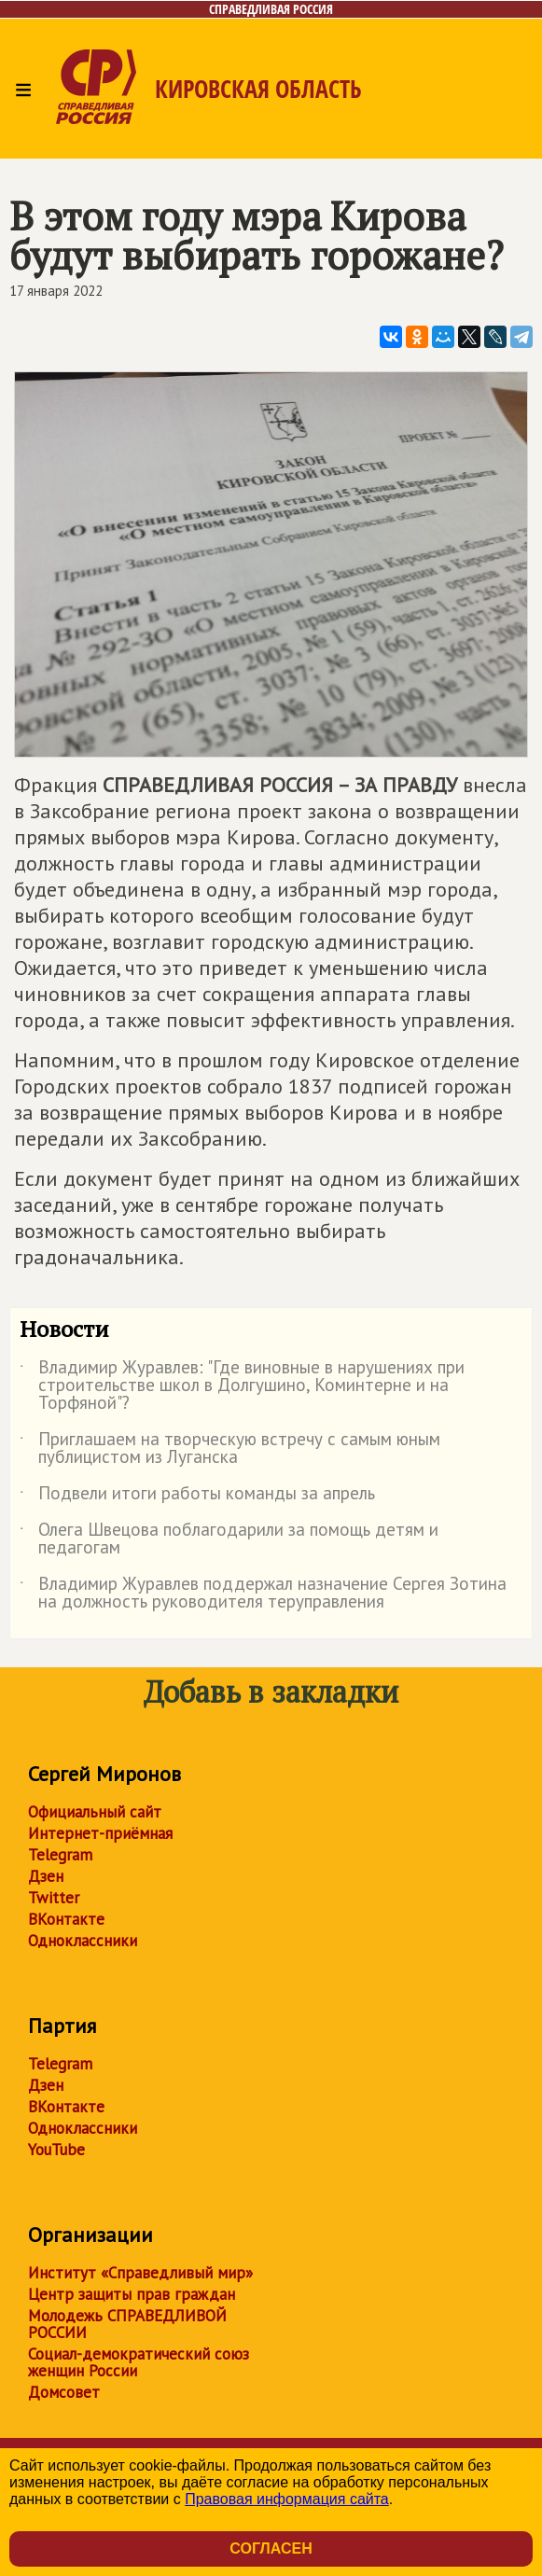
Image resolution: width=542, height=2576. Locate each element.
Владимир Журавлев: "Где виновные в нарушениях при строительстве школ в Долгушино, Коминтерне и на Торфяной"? (242, 1385)
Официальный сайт (94, 1811)
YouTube (56, 2149)
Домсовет (64, 2392)
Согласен (270, 2548)
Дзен (45, 1876)
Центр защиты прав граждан (131, 2294)
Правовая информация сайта (287, 2499)
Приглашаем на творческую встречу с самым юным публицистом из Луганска (230, 1449)
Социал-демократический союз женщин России (138, 2362)
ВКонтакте (66, 1919)
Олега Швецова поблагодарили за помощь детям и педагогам (229, 1539)
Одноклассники (82, 1940)
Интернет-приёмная (100, 1833)
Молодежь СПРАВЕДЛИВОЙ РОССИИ (127, 2324)
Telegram (60, 1854)
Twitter (53, 1897)
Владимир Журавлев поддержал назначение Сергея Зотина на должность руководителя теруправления (263, 1593)
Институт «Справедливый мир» (140, 2272)
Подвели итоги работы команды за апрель (197, 1496)
